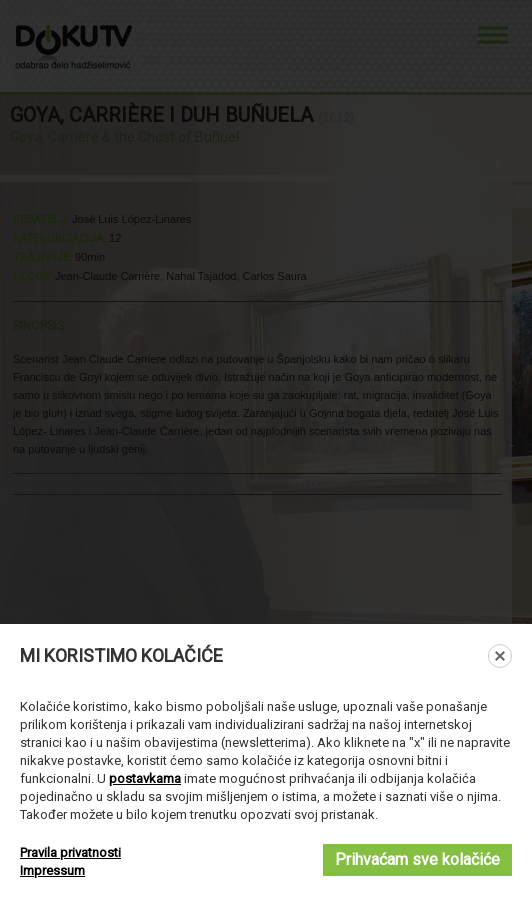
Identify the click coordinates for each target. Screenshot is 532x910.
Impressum (52, 870)
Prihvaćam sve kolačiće (417, 859)
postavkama (145, 778)
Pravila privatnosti (70, 852)
